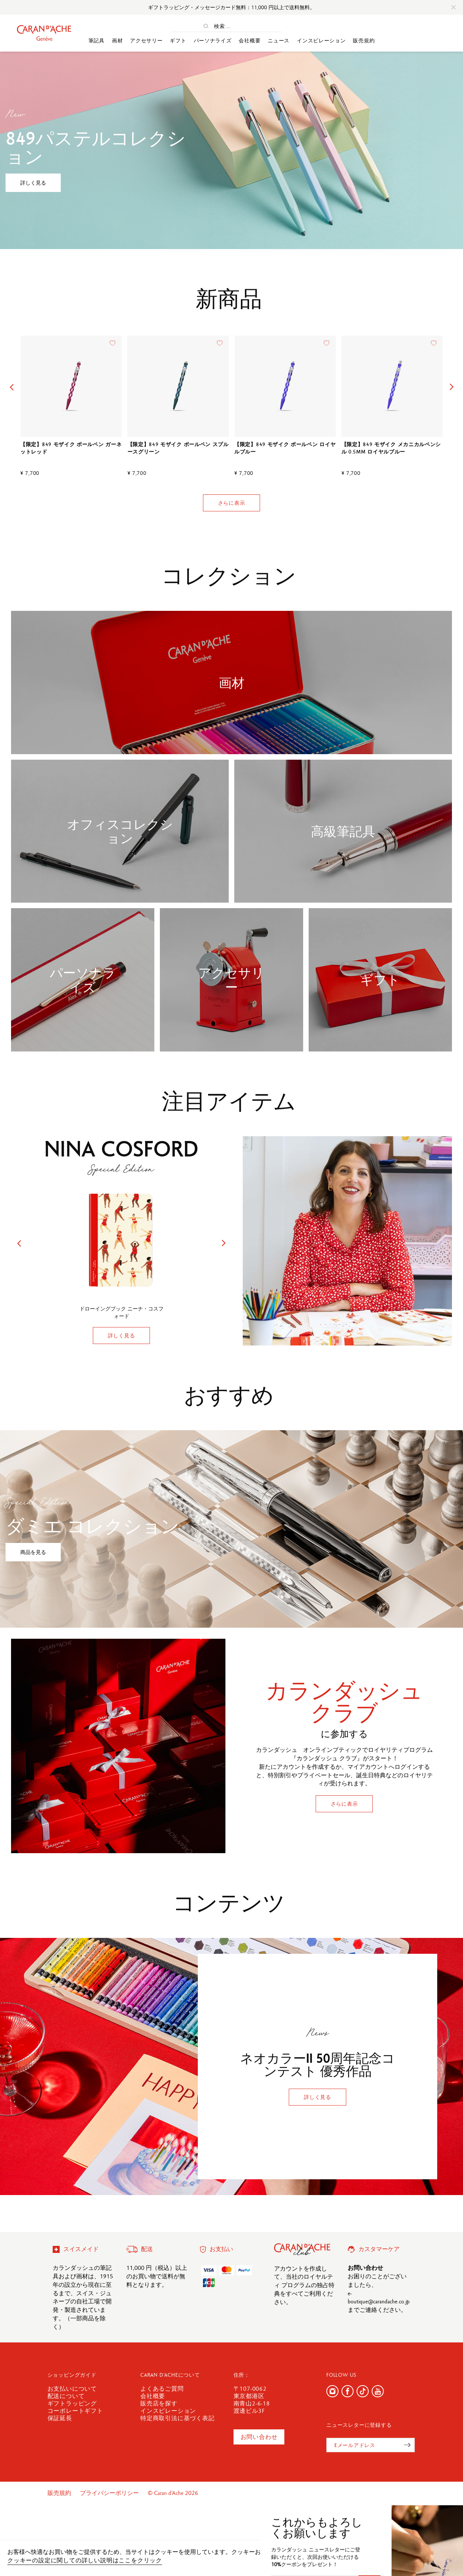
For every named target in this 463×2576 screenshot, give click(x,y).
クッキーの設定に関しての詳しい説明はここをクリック (84, 2560)
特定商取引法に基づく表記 (177, 2418)
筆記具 (96, 40)
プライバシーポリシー (110, 2493)
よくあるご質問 (162, 2389)
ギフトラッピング (72, 2403)
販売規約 (364, 40)
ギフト (178, 40)
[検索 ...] (232, 26)
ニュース (279, 40)
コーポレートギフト (75, 2411)
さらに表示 (231, 503)
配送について (66, 2396)
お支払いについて (72, 2389)
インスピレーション (321, 40)
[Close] (453, 7)
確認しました (420, 2555)
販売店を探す (159, 2403)
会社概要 (249, 40)
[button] (12, 387)
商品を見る (33, 1552)
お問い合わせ (259, 2437)
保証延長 (60, 2418)
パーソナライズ (213, 40)
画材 (117, 40)
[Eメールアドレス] (370, 2445)
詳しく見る (33, 182)
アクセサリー (146, 40)
